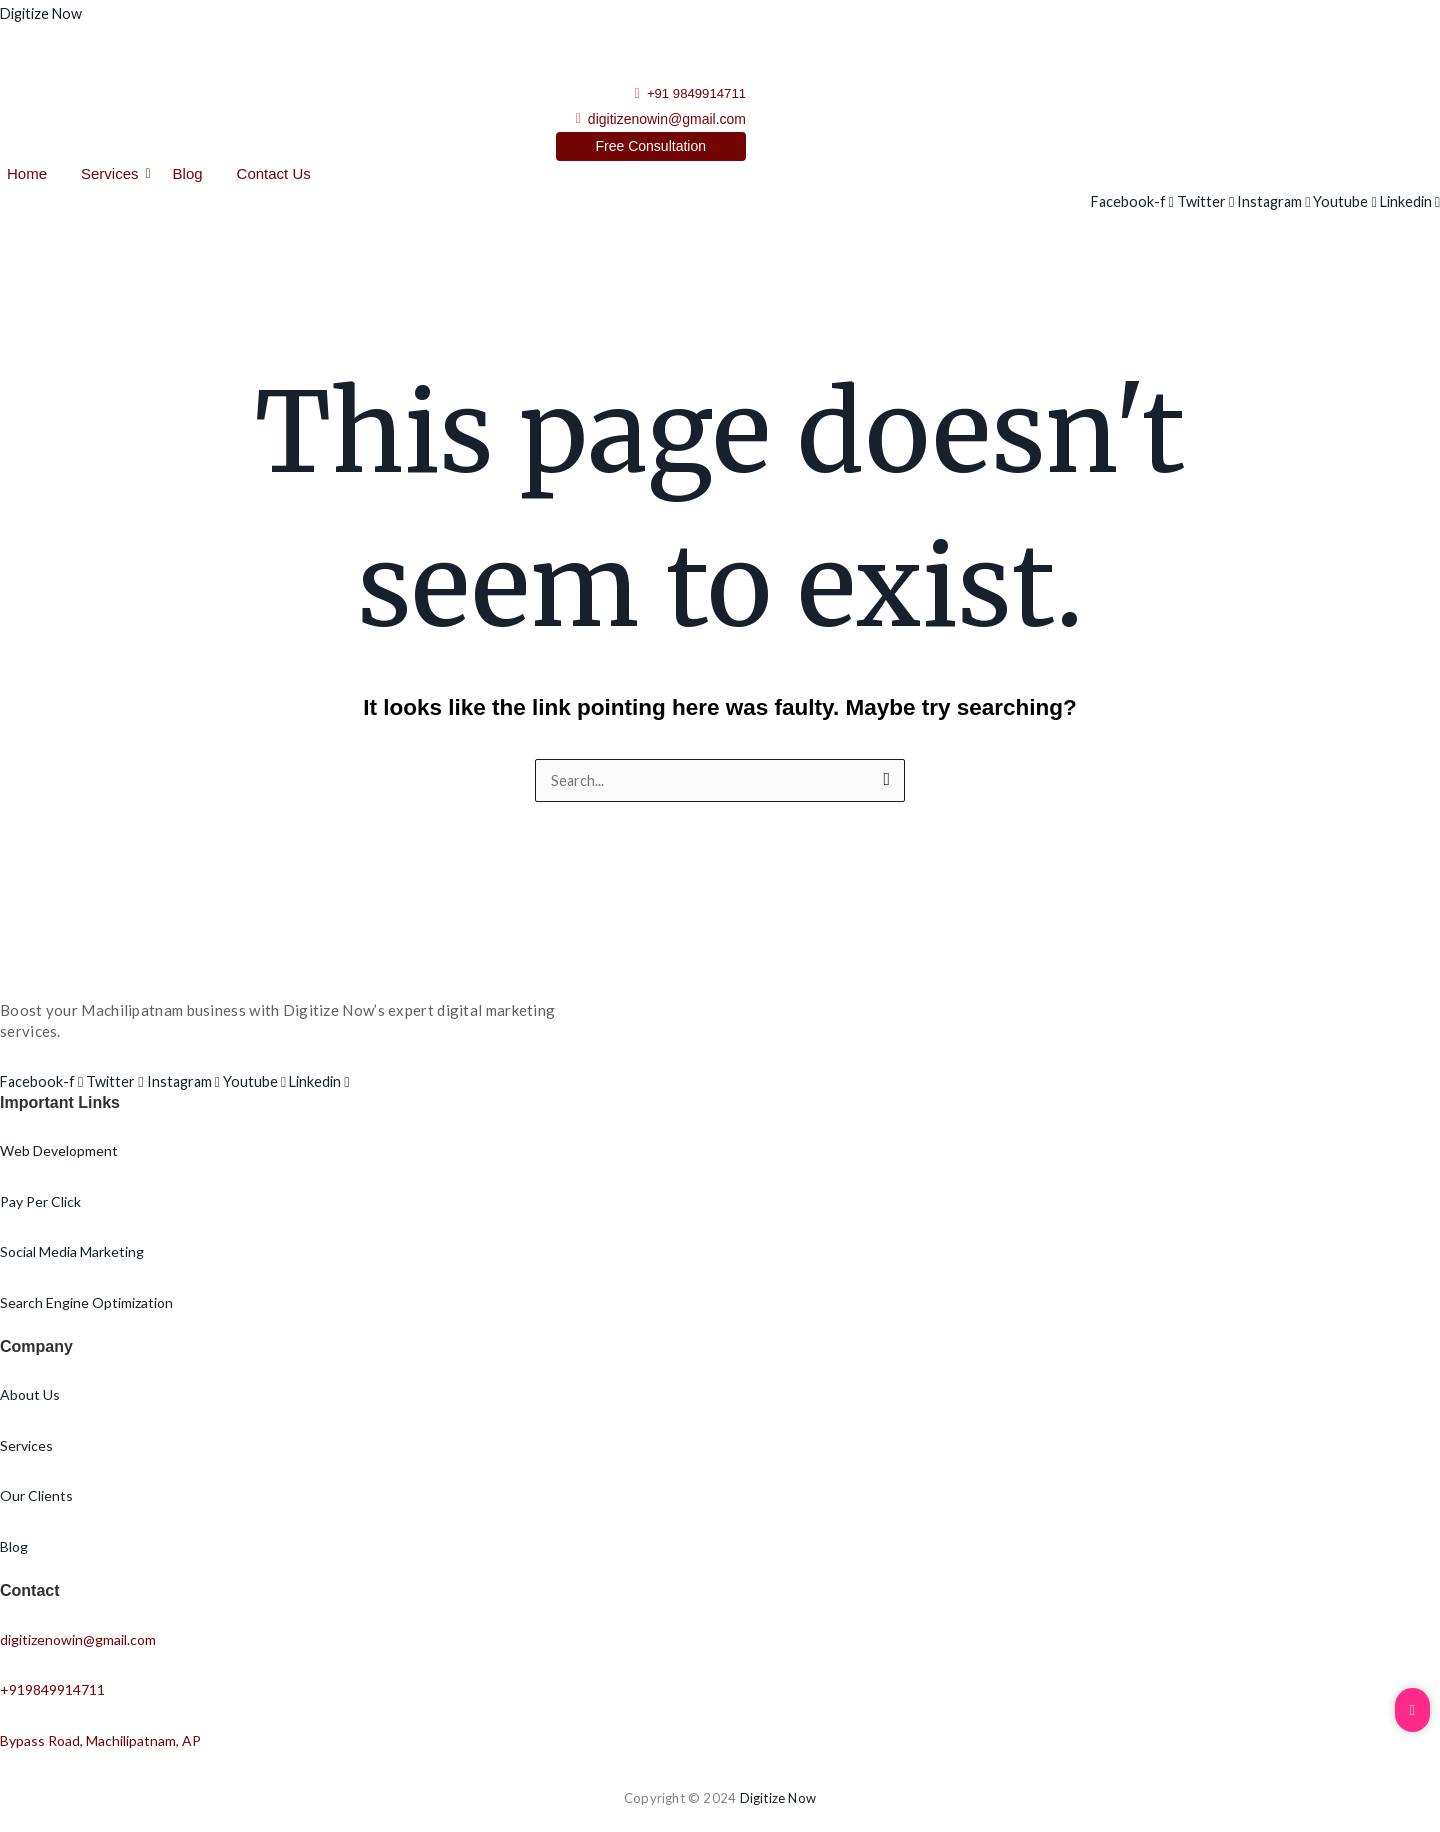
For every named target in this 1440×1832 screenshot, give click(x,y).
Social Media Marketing (72, 1254)
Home (27, 175)
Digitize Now (44, 13)
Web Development (59, 1153)
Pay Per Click (40, 1203)
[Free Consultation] (651, 148)
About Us (30, 1397)
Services (113, 175)
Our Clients (36, 1498)
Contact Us (274, 175)
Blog (188, 175)
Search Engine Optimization (86, 1304)
